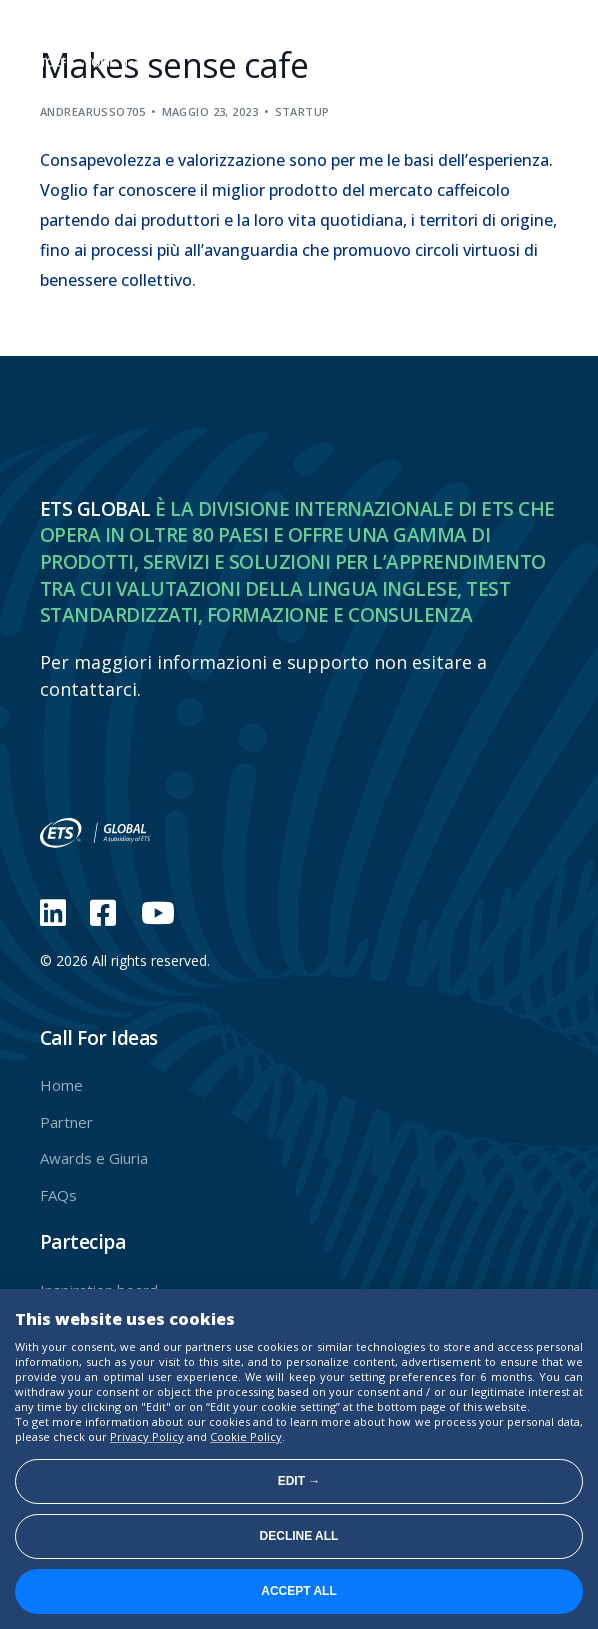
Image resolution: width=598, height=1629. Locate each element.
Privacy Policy (147, 1436)
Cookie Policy (246, 1436)
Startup (302, 111)
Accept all (299, 1591)
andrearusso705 (92, 111)
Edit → (299, 1481)
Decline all (299, 1536)
